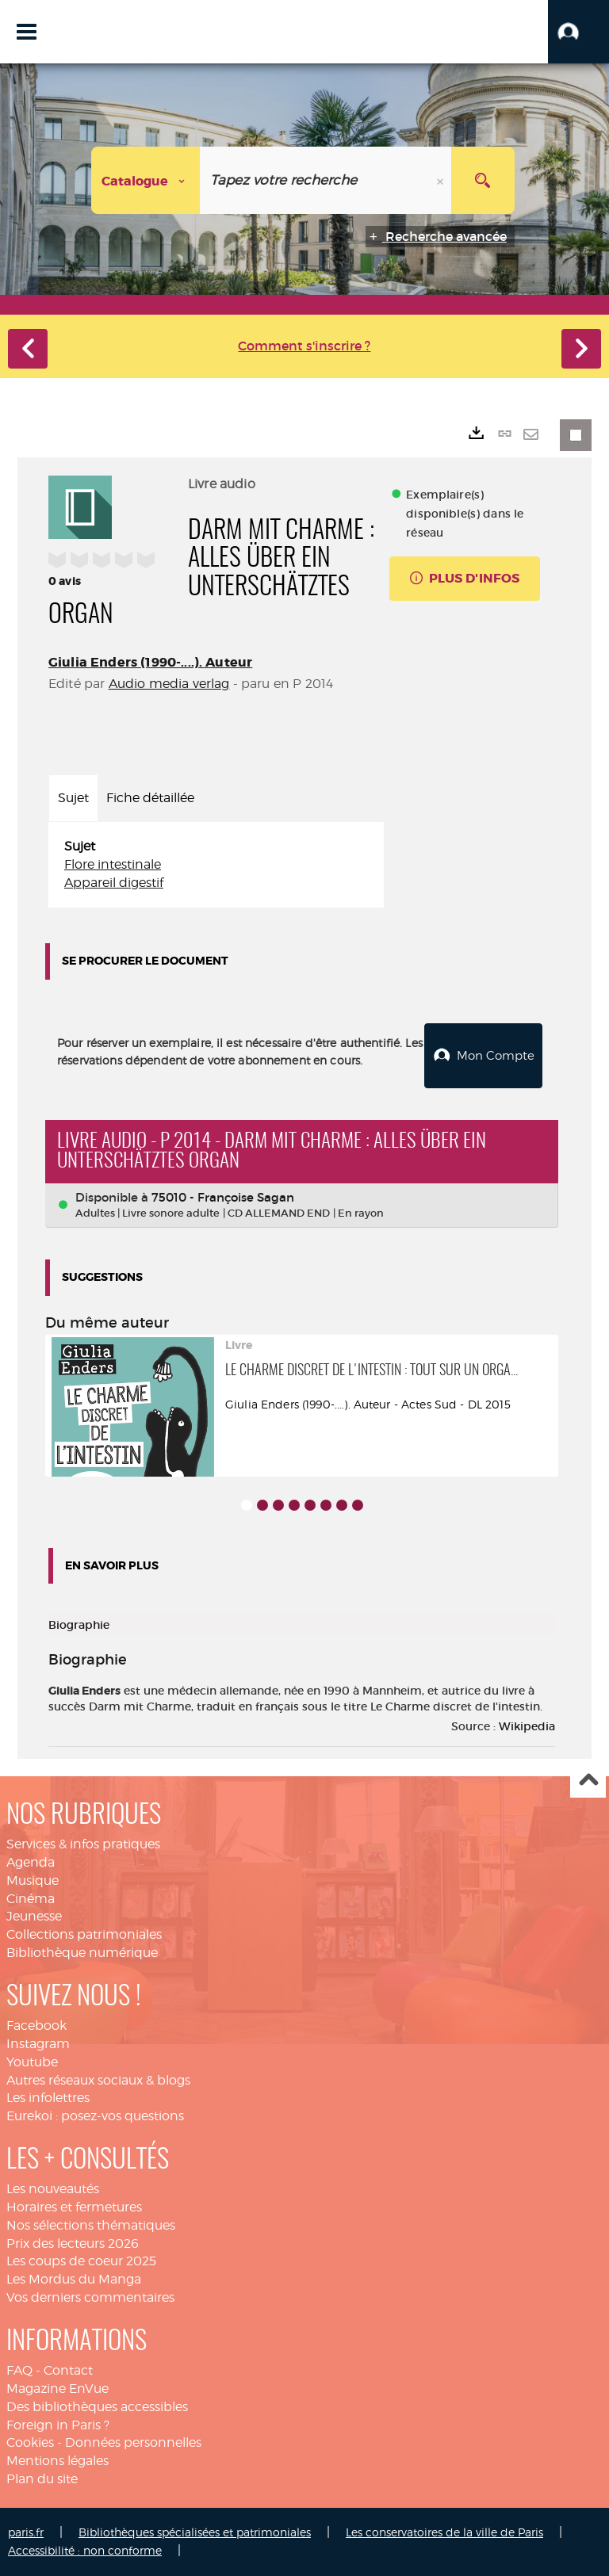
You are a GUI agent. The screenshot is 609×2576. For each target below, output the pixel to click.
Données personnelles (133, 2442)
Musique (32, 1880)
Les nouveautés (52, 2188)
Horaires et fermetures (74, 2207)
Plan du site (42, 2478)
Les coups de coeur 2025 (81, 2260)
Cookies (30, 2442)
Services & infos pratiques (83, 1844)
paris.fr (26, 2532)
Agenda (30, 1862)
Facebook (36, 2025)
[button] (578, 31)
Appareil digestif (113, 882)
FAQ (19, 2370)
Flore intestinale (112, 864)
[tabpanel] (216, 865)
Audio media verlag (169, 683)
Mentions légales (57, 2460)
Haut (588, 1781)
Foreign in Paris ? (57, 2425)
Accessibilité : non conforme (85, 2550)
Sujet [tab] (73, 797)
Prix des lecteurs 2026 (72, 2243)
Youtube (32, 2062)
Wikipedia (527, 1726)
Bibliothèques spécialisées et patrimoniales (195, 2532)
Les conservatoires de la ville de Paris (444, 2532)
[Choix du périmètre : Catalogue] (146, 180)
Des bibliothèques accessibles (97, 2406)
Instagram (38, 2043)
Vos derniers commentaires (90, 2297)
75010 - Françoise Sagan (222, 1197)
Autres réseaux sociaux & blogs (98, 2080)
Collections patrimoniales (84, 1934)
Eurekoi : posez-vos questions (95, 2115)
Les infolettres (48, 2097)
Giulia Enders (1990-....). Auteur (150, 662)
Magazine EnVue (57, 2388)
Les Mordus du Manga (73, 2279)
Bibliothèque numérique (82, 1952)
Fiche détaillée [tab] (150, 797)
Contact (68, 2370)
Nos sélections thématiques (90, 2225)
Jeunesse (34, 1916)
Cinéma (30, 1898)
